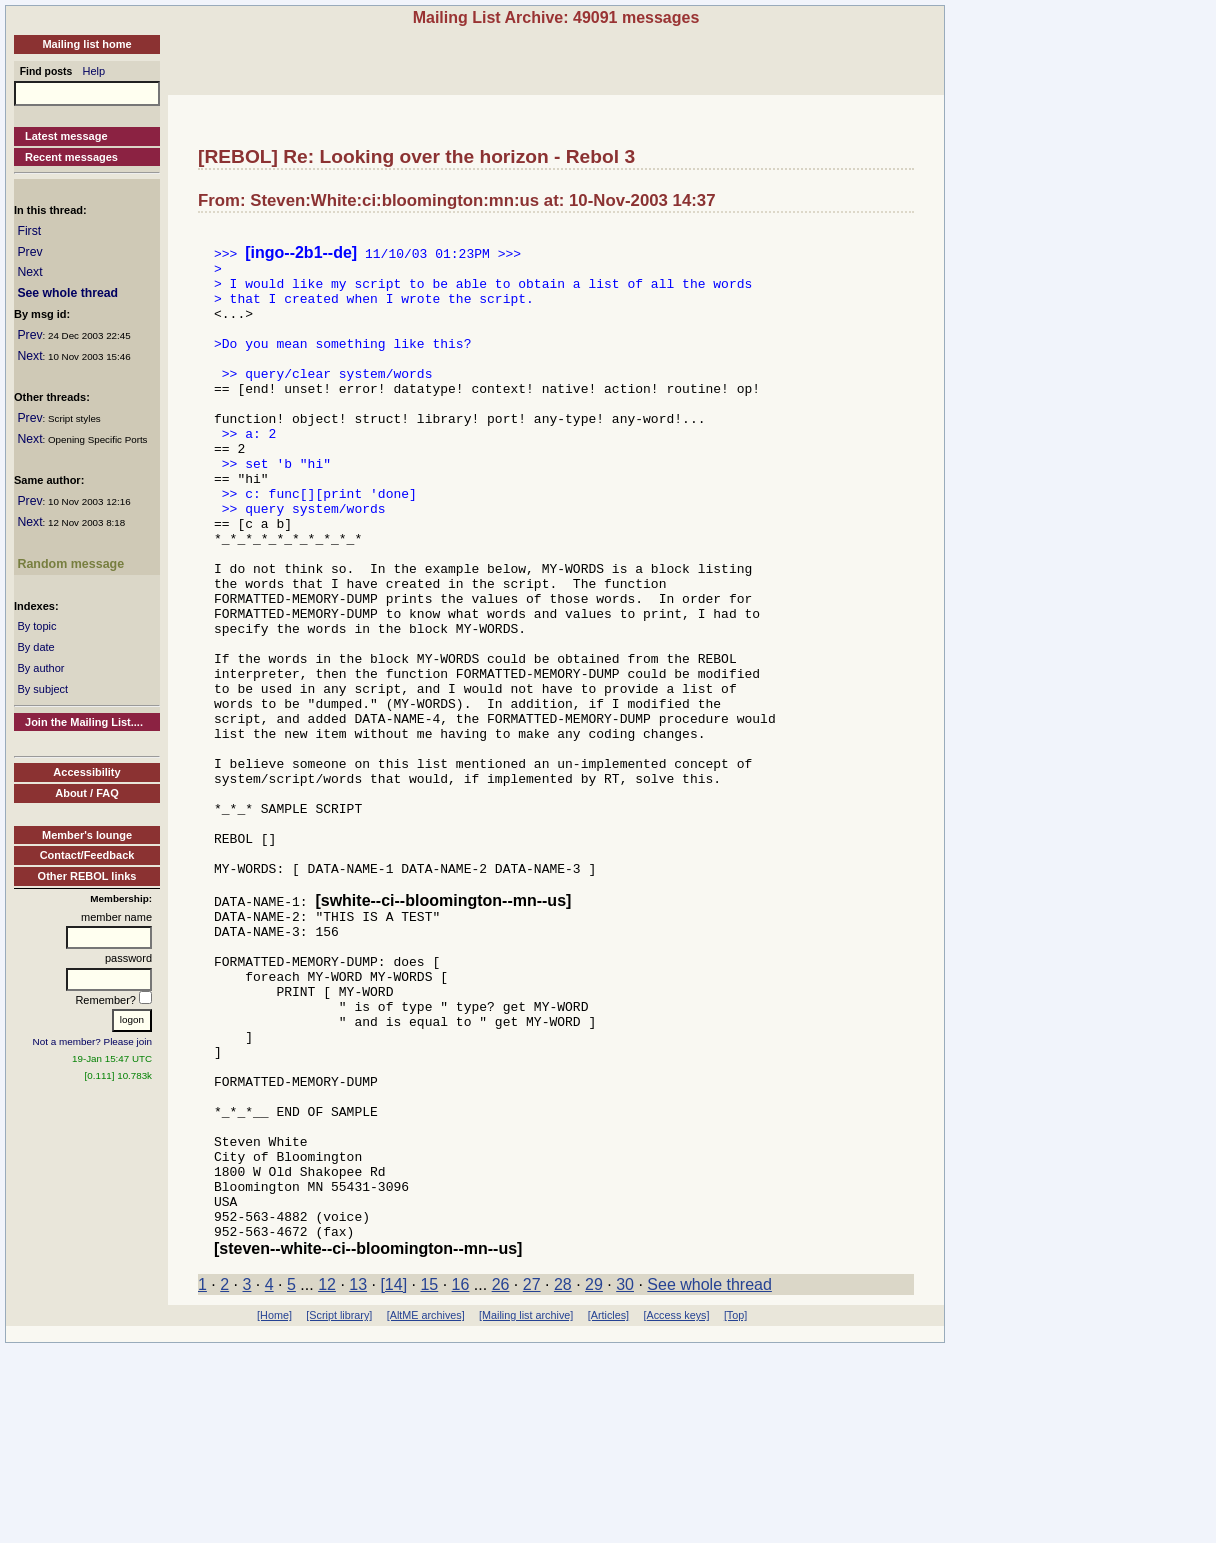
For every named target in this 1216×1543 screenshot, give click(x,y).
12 (327, 1479)
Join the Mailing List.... (84, 722)
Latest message (66, 136)
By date (35, 647)
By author (40, 668)
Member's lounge (87, 835)
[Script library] (339, 1510)
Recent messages (71, 157)
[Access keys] (676, 1510)
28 (563, 1479)
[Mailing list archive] (526, 1510)
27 (532, 1479)
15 (429, 1479)
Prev (29, 252)
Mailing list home (86, 44)
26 (501, 1479)
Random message (70, 564)
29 (594, 1479)
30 (625, 1479)
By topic (36, 626)
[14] (393, 1479)
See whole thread (67, 293)
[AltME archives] (426, 1510)
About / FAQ (87, 793)
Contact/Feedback (87, 855)
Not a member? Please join (93, 1041)
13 (358, 1479)
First (29, 231)
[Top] (735, 1510)
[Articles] (608, 1510)
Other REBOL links (87, 876)
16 (461, 1479)
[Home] (274, 1510)
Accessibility (86, 772)
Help (94, 71)
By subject (42, 689)
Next (29, 272)
